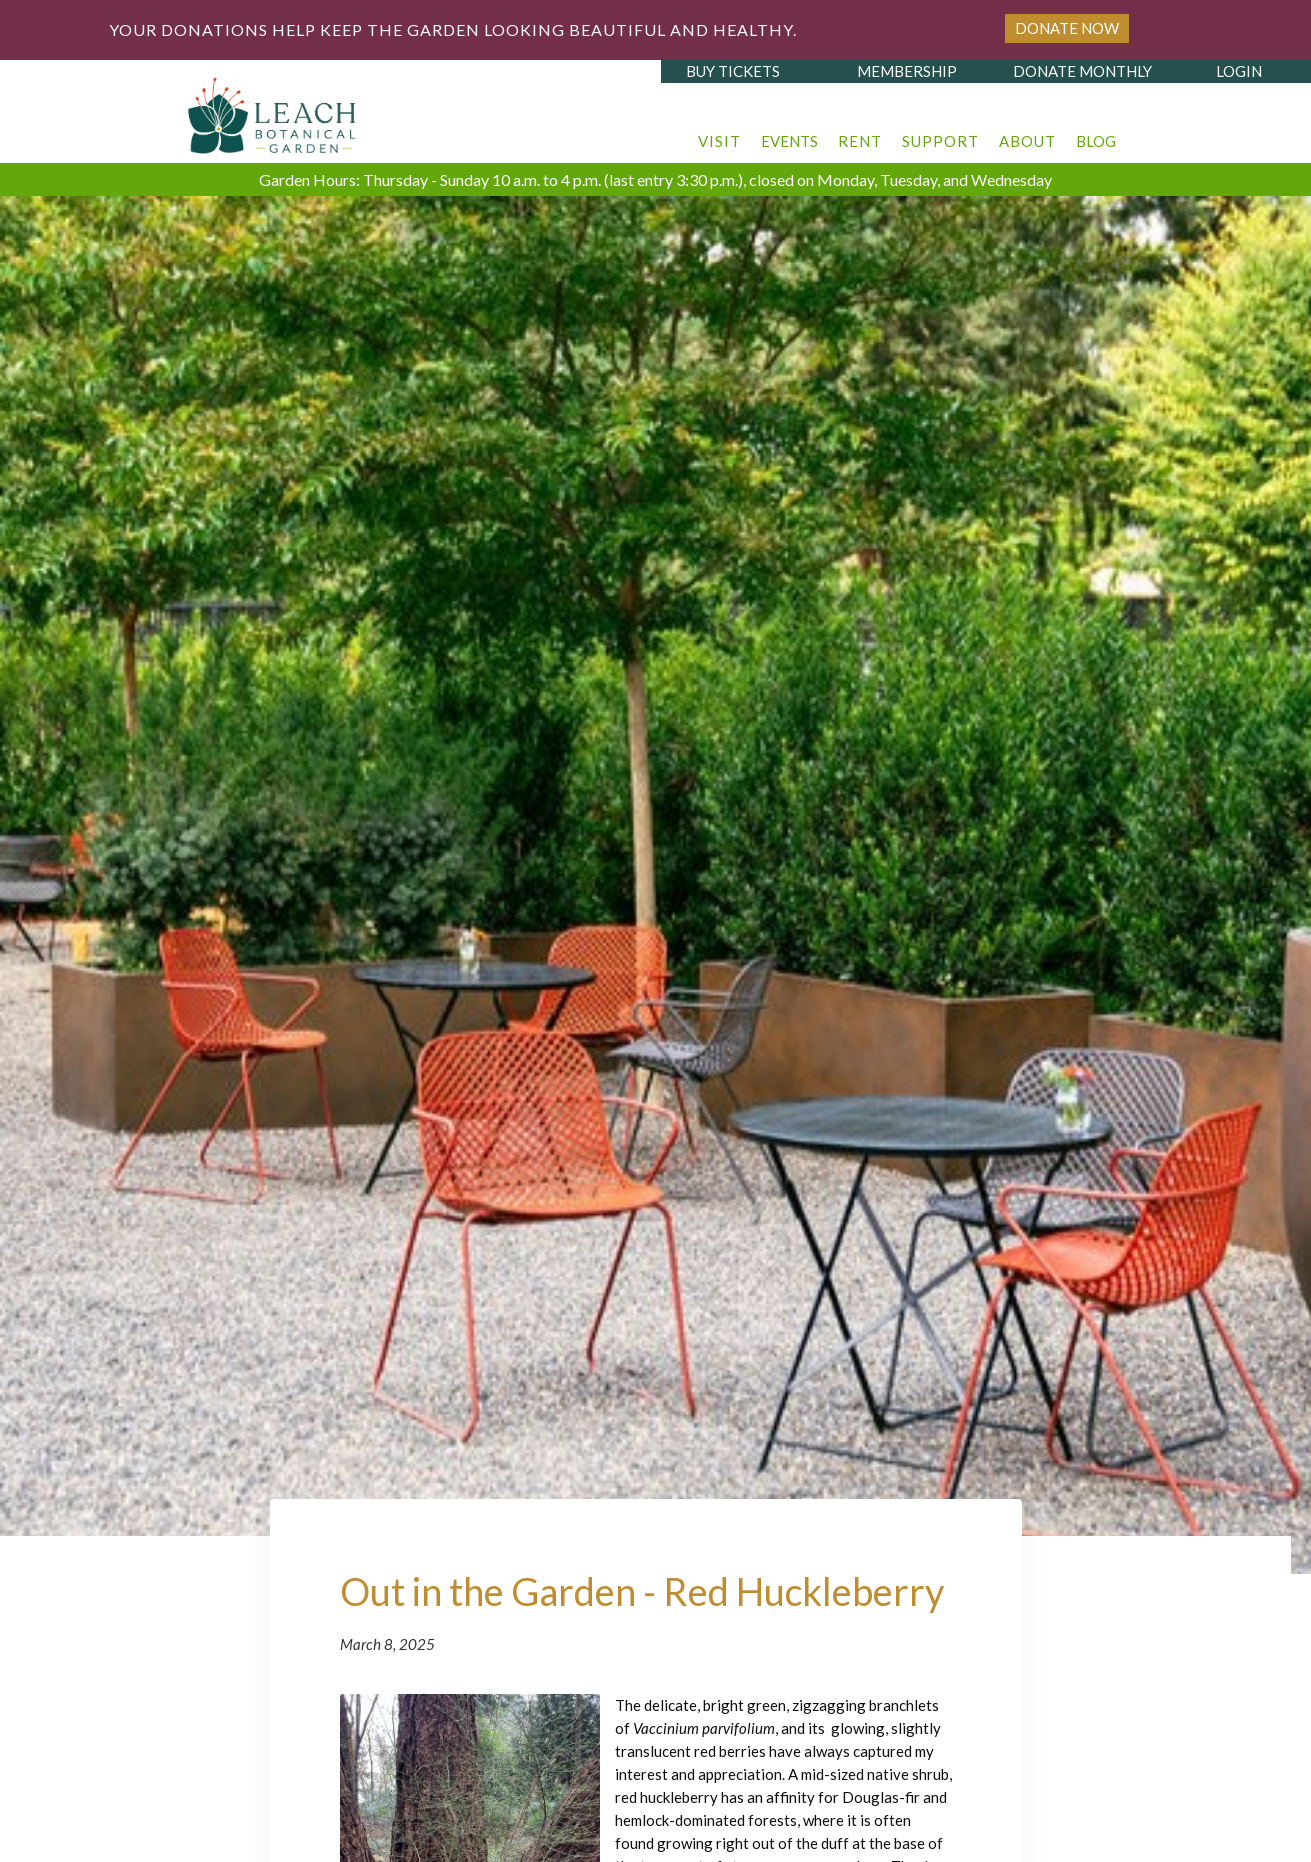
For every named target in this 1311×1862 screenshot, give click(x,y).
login (1239, 71)
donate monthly (1082, 71)
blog (1096, 141)
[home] (273, 110)
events (789, 141)
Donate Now (1067, 28)
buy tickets (733, 71)
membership (907, 71)
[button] (719, 131)
